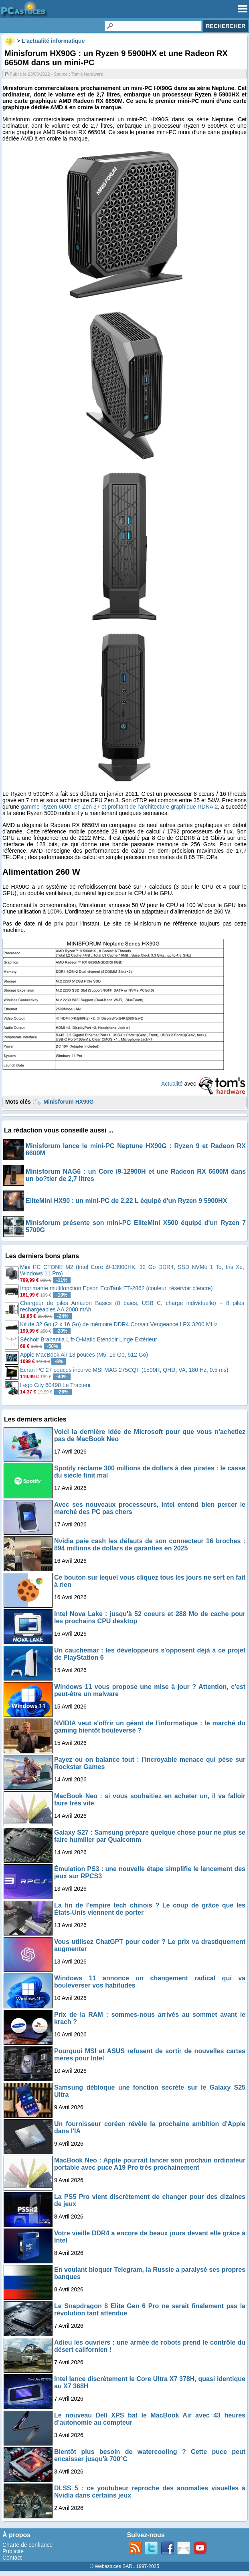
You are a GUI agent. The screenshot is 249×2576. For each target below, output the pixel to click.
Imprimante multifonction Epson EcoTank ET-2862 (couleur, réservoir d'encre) (116, 1288)
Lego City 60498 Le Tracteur (55, 1385)
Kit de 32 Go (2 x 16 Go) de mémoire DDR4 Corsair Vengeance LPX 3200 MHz (119, 1324)
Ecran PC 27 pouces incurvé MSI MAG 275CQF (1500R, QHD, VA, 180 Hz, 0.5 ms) (124, 1370)
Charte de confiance (27, 2545)
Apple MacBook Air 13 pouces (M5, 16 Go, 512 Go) (84, 1354)
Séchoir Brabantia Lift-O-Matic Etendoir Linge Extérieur (88, 1339)
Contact (12, 2557)
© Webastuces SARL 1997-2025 (124, 2566)
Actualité (172, 1083)
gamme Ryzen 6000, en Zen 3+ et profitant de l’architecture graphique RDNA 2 (119, 806)
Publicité (13, 2551)
